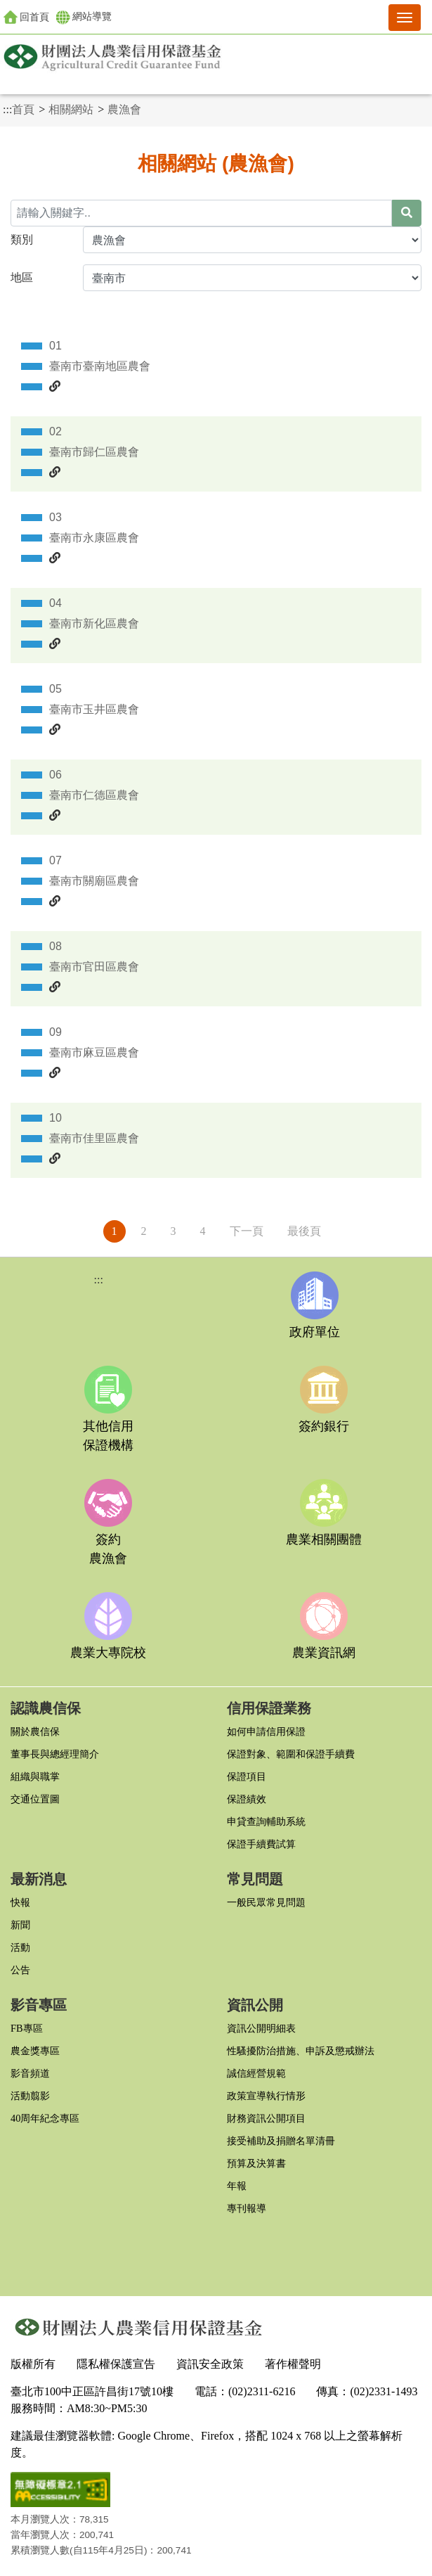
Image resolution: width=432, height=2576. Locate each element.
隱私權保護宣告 (116, 2364)
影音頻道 (30, 2073)
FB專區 (27, 2028)
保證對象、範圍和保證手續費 (291, 1754)
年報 (237, 2185)
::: (7, 109)
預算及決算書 (256, 2163)
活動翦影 (30, 2095)
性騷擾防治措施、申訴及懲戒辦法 (300, 2050)
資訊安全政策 (210, 2364)
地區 (22, 277)
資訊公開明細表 (261, 2028)
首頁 (23, 109)
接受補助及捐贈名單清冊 (281, 2140)
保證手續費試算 (261, 1844)
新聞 (20, 1924)
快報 (20, 1902)
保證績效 (246, 1799)
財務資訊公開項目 (266, 2118)
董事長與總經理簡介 (55, 1754)
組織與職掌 (35, 1776)
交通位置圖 (35, 1799)
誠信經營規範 (256, 2073)
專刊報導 (246, 2208)
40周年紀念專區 (45, 2118)
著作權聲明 (293, 2364)
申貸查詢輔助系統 (266, 1821)
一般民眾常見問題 (266, 1902)
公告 (20, 1969)
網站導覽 (84, 18)
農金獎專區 (35, 2050)
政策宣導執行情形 (266, 2095)
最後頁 (304, 1231)
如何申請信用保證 (266, 1731)
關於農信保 (35, 1731)
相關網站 (70, 109)
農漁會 (124, 109)
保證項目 (246, 1776)
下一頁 (246, 1231)
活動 (20, 1947)
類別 (22, 239)
